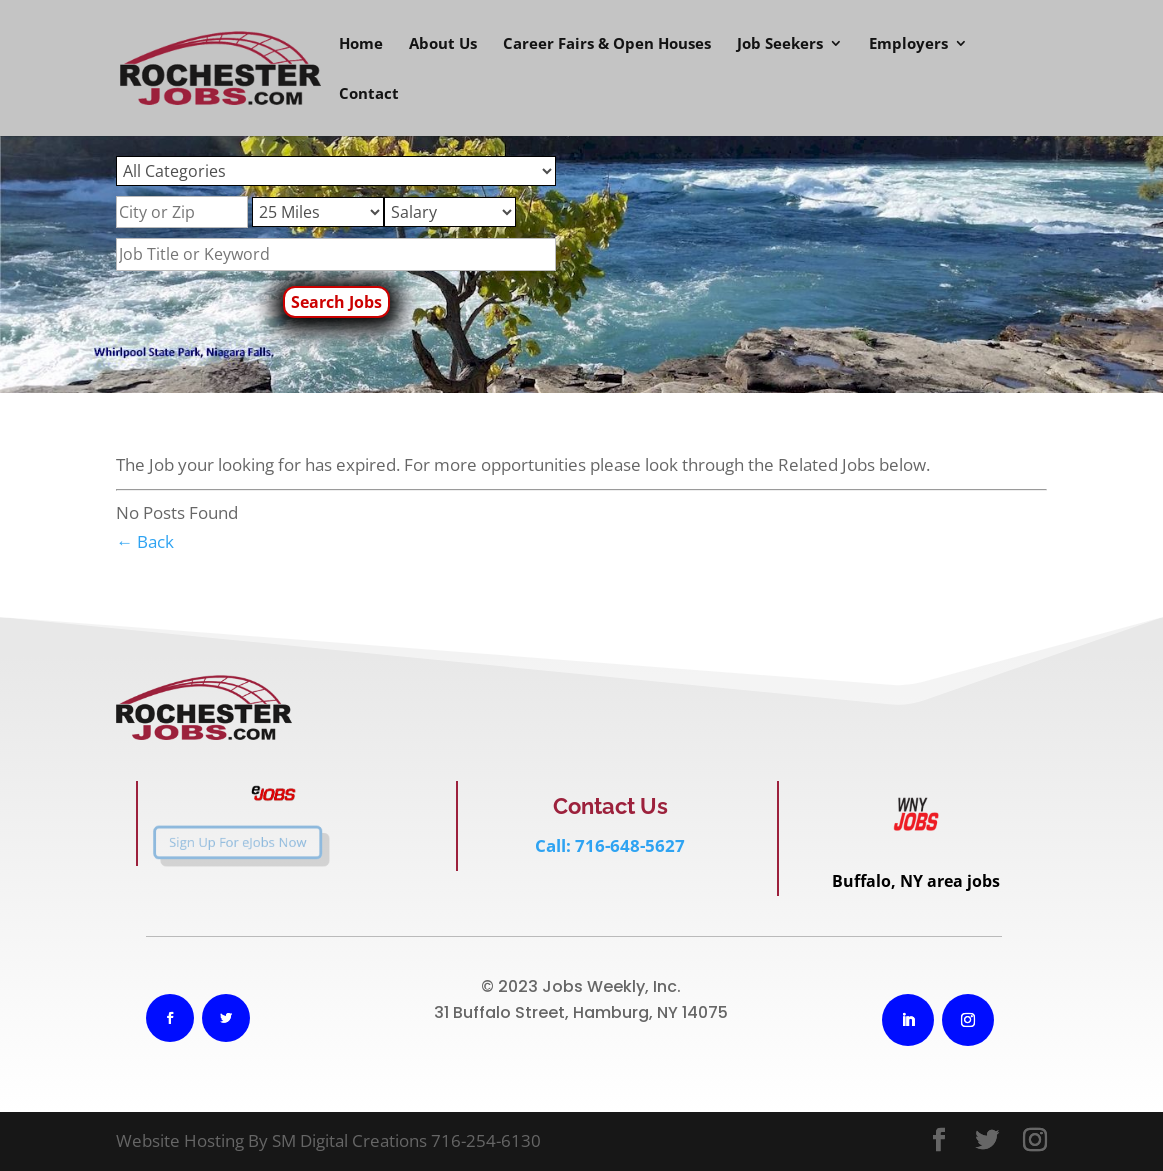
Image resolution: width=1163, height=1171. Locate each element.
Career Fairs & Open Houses (607, 44)
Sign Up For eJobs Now (221, 843)
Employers (908, 44)
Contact (369, 94)
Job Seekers (780, 44)
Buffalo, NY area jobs (916, 881)
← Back (145, 541)
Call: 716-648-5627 (610, 845)
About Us (443, 44)
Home (361, 44)
